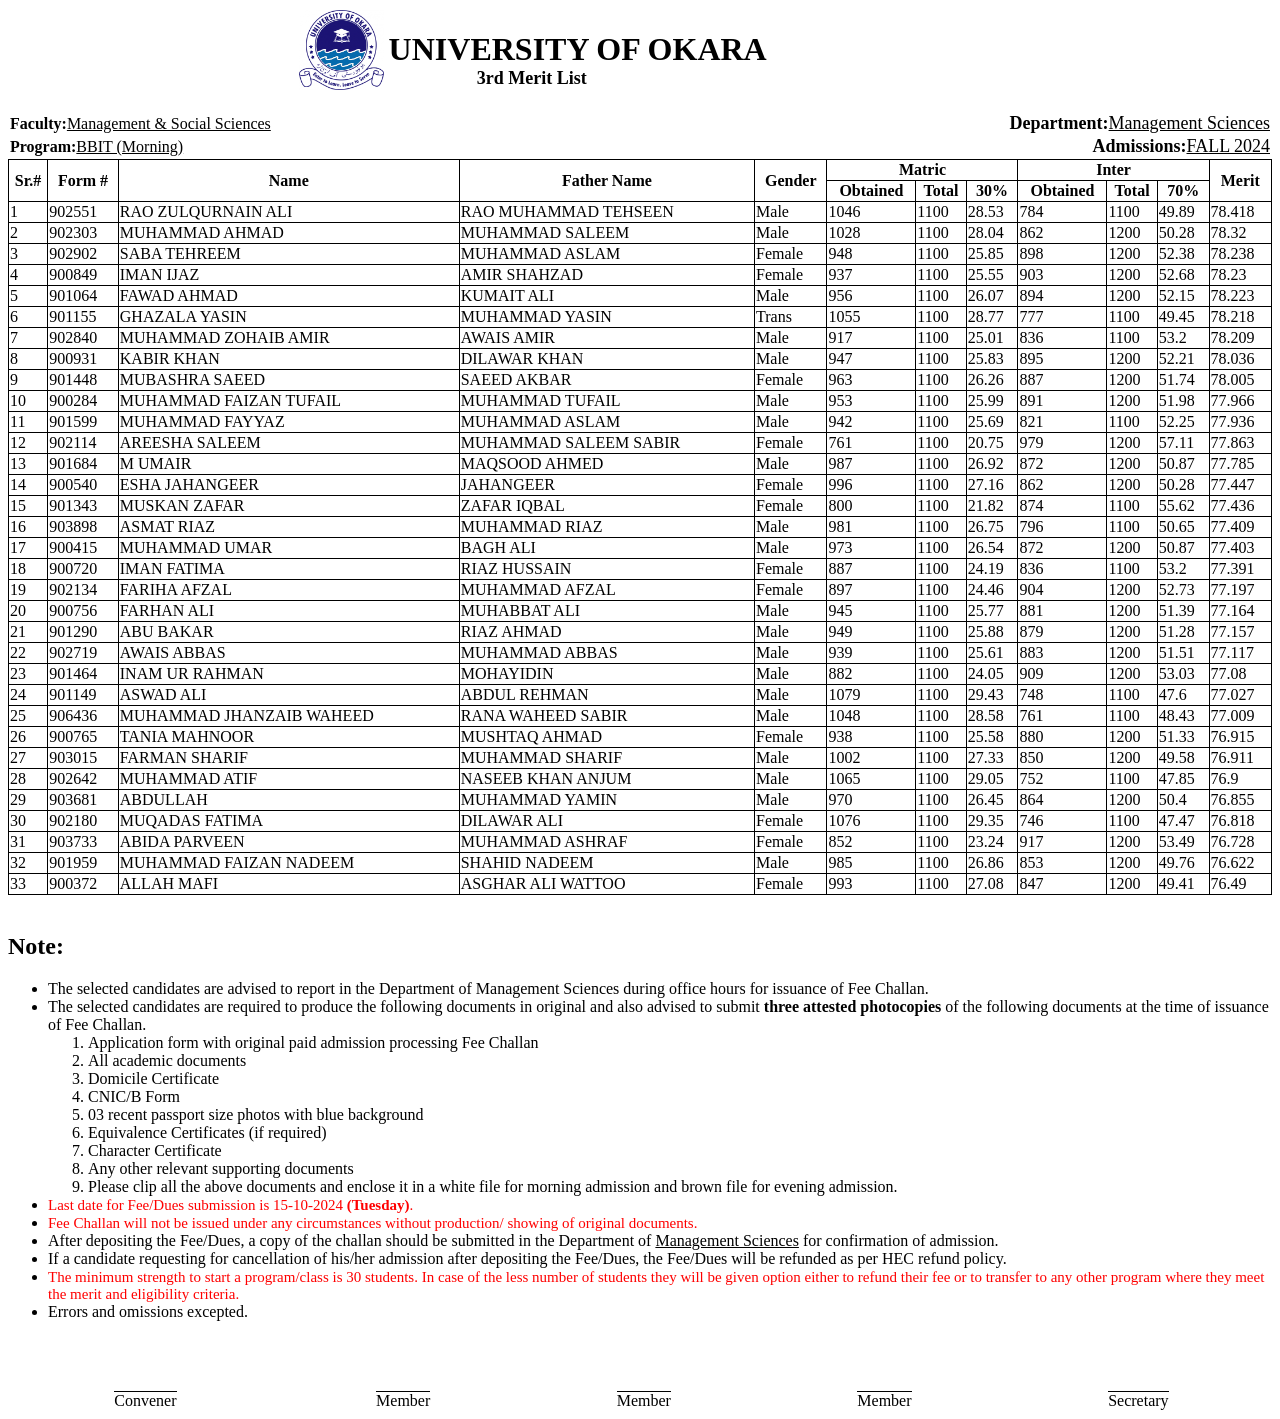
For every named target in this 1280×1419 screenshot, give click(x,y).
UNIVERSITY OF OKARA (578, 49)
